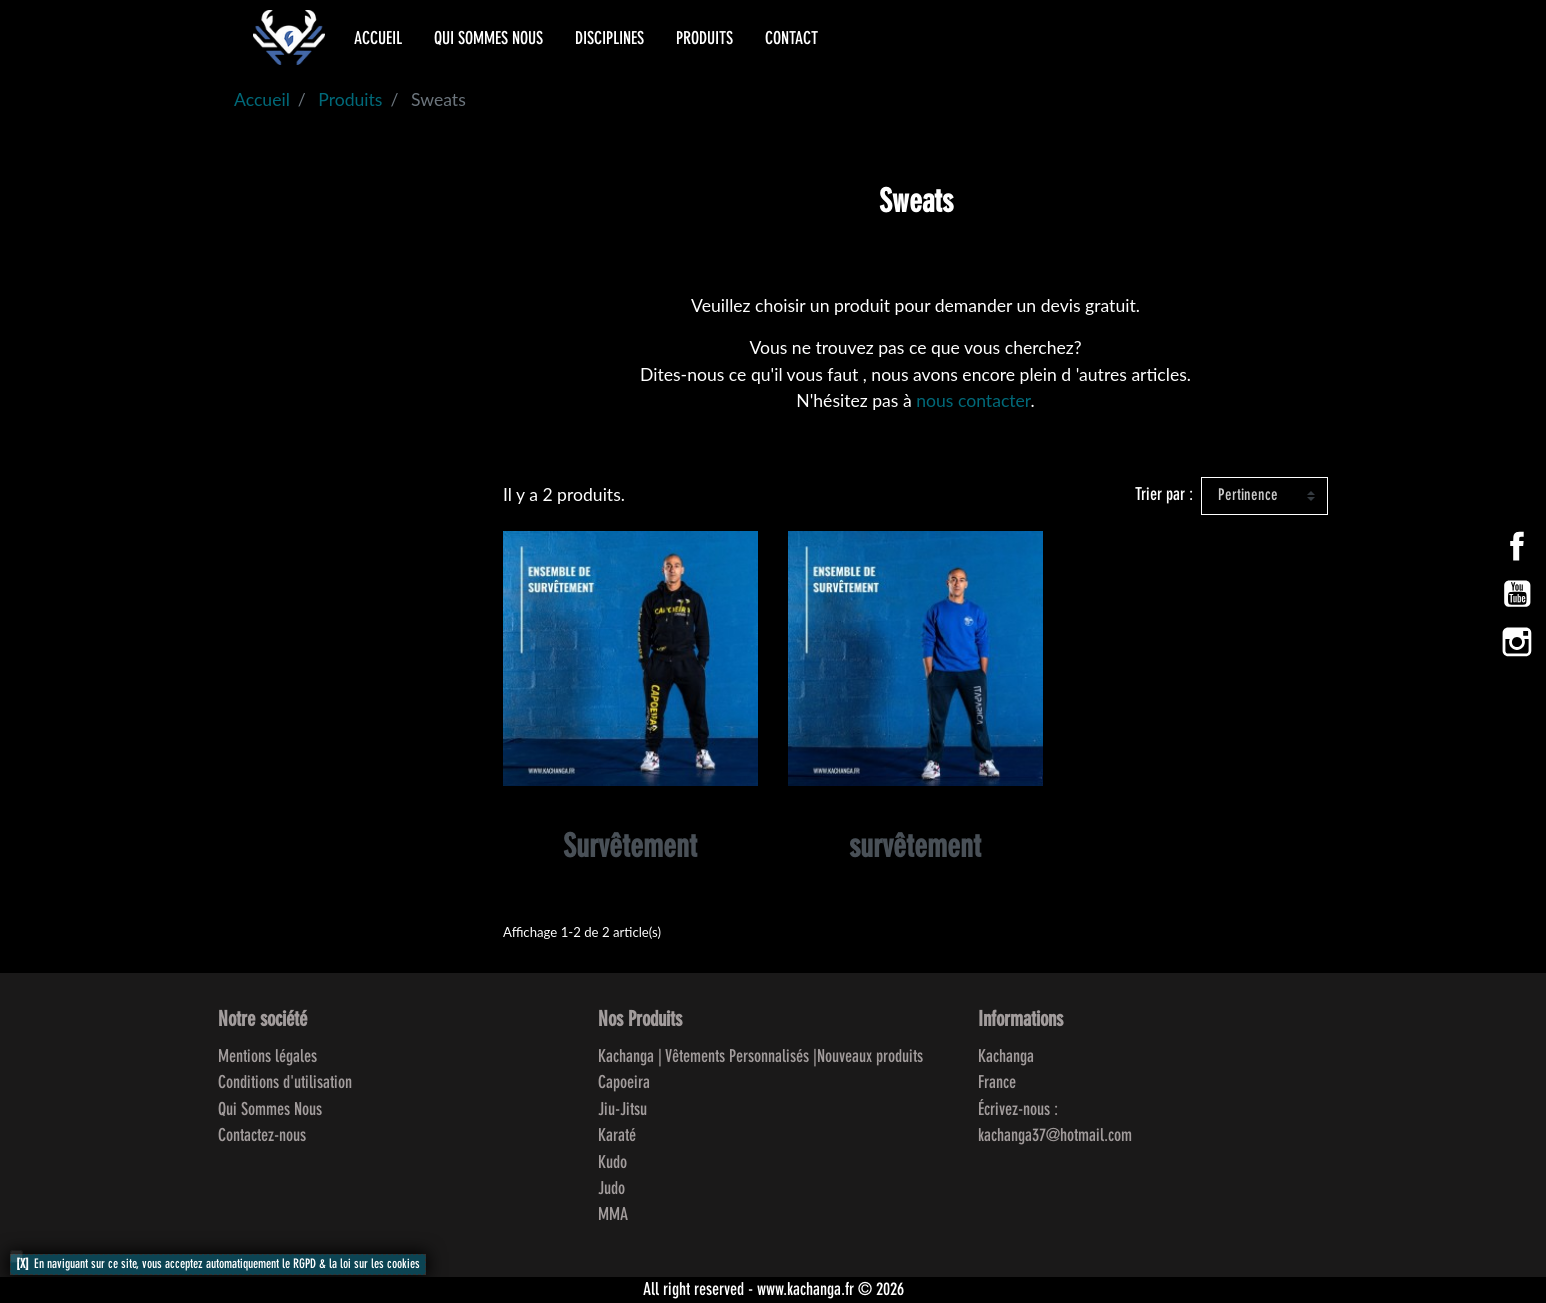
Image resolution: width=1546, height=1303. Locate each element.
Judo (611, 1189)
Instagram (1517, 642)
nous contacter (973, 400)
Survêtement (630, 848)
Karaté (617, 1136)
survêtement (915, 848)
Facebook (1517, 546)
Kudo (612, 1163)
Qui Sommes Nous (270, 1110)
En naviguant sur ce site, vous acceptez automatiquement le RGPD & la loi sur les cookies (227, 1264)
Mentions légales (267, 1057)
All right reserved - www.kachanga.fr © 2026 (773, 1290)
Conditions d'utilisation (285, 1083)
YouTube (1517, 594)
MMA (613, 1215)
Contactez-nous (262, 1136)
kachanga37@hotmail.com (1055, 1136)
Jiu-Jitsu (622, 1110)
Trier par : (1164, 495)
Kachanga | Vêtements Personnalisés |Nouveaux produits (760, 1057)
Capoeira (624, 1083)
